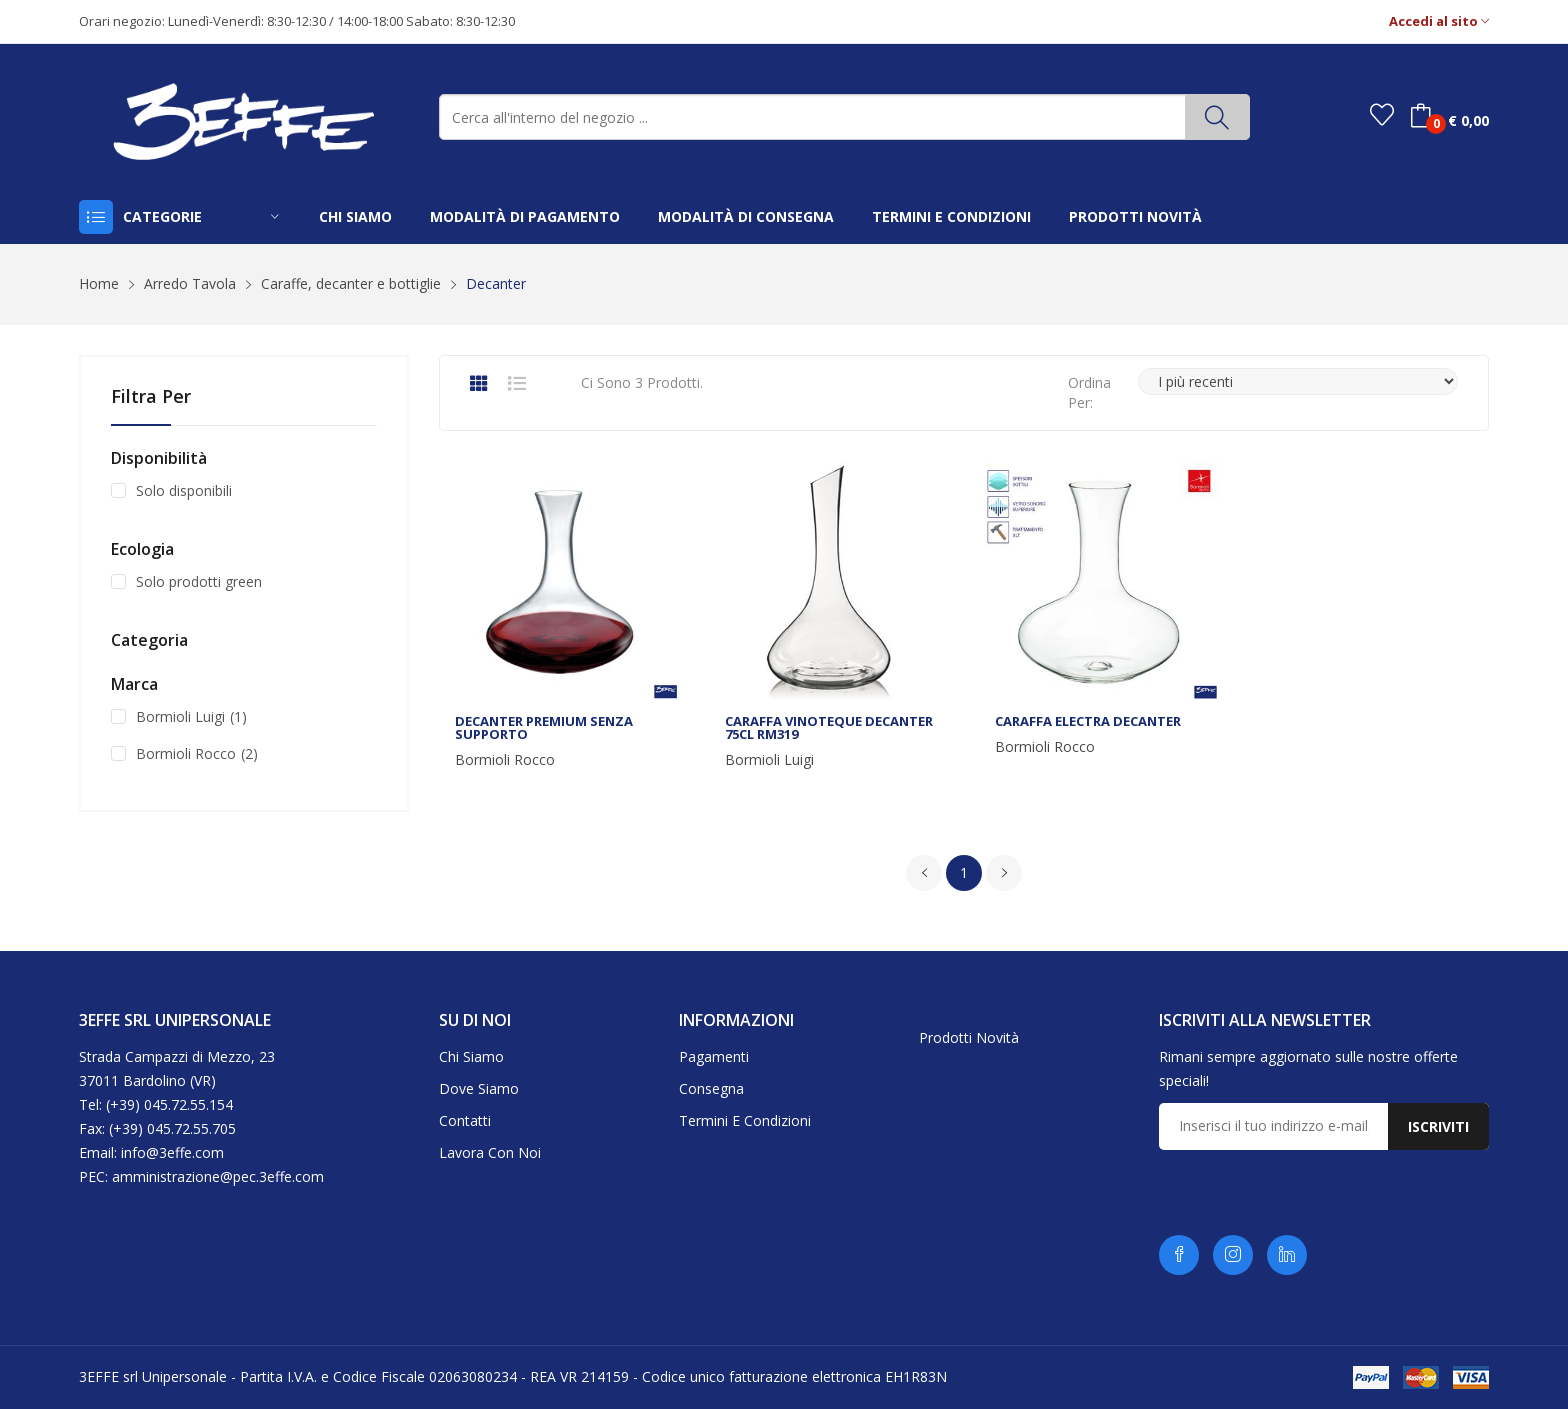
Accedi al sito (1439, 21)
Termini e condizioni (745, 1120)
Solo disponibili (184, 490)
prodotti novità (1135, 216)
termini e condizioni (951, 216)
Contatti (465, 1120)
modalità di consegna (746, 216)
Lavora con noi (490, 1152)
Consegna (711, 1088)
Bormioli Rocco (505, 760)
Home (99, 283)
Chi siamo (471, 1056)
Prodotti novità (969, 1037)
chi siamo (355, 216)
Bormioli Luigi (769, 760)
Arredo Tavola (190, 283)
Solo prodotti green (199, 581)
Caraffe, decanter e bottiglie (351, 283)
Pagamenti (714, 1056)
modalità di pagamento (525, 216)
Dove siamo (479, 1088)
